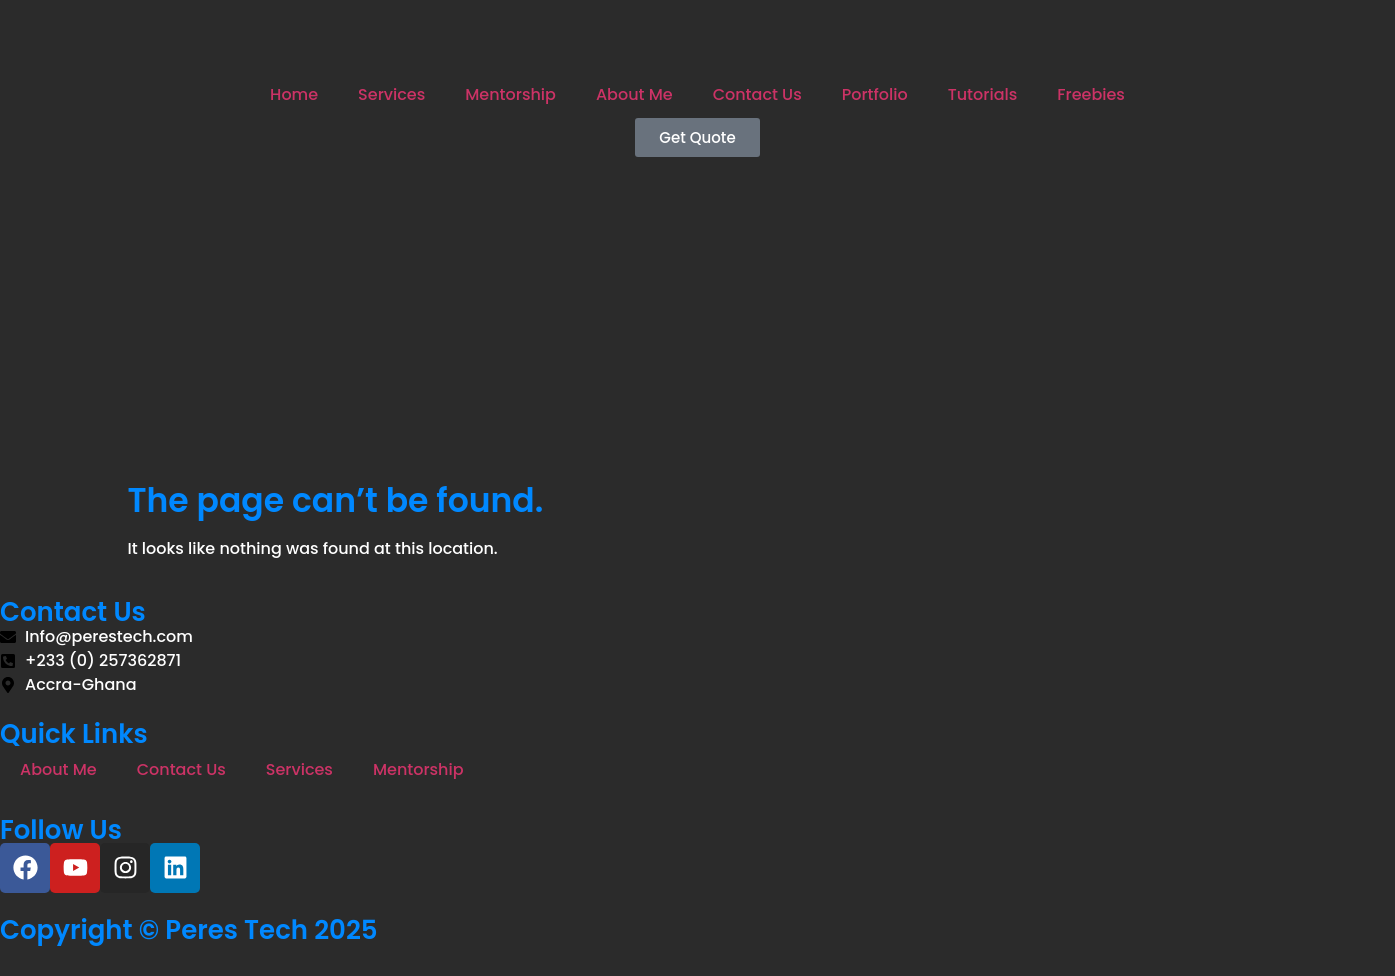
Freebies (1091, 94)
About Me (634, 94)
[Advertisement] (698, 331)
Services (391, 94)
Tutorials (983, 94)
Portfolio (875, 94)
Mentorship (510, 94)
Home (294, 94)
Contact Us (757, 94)
